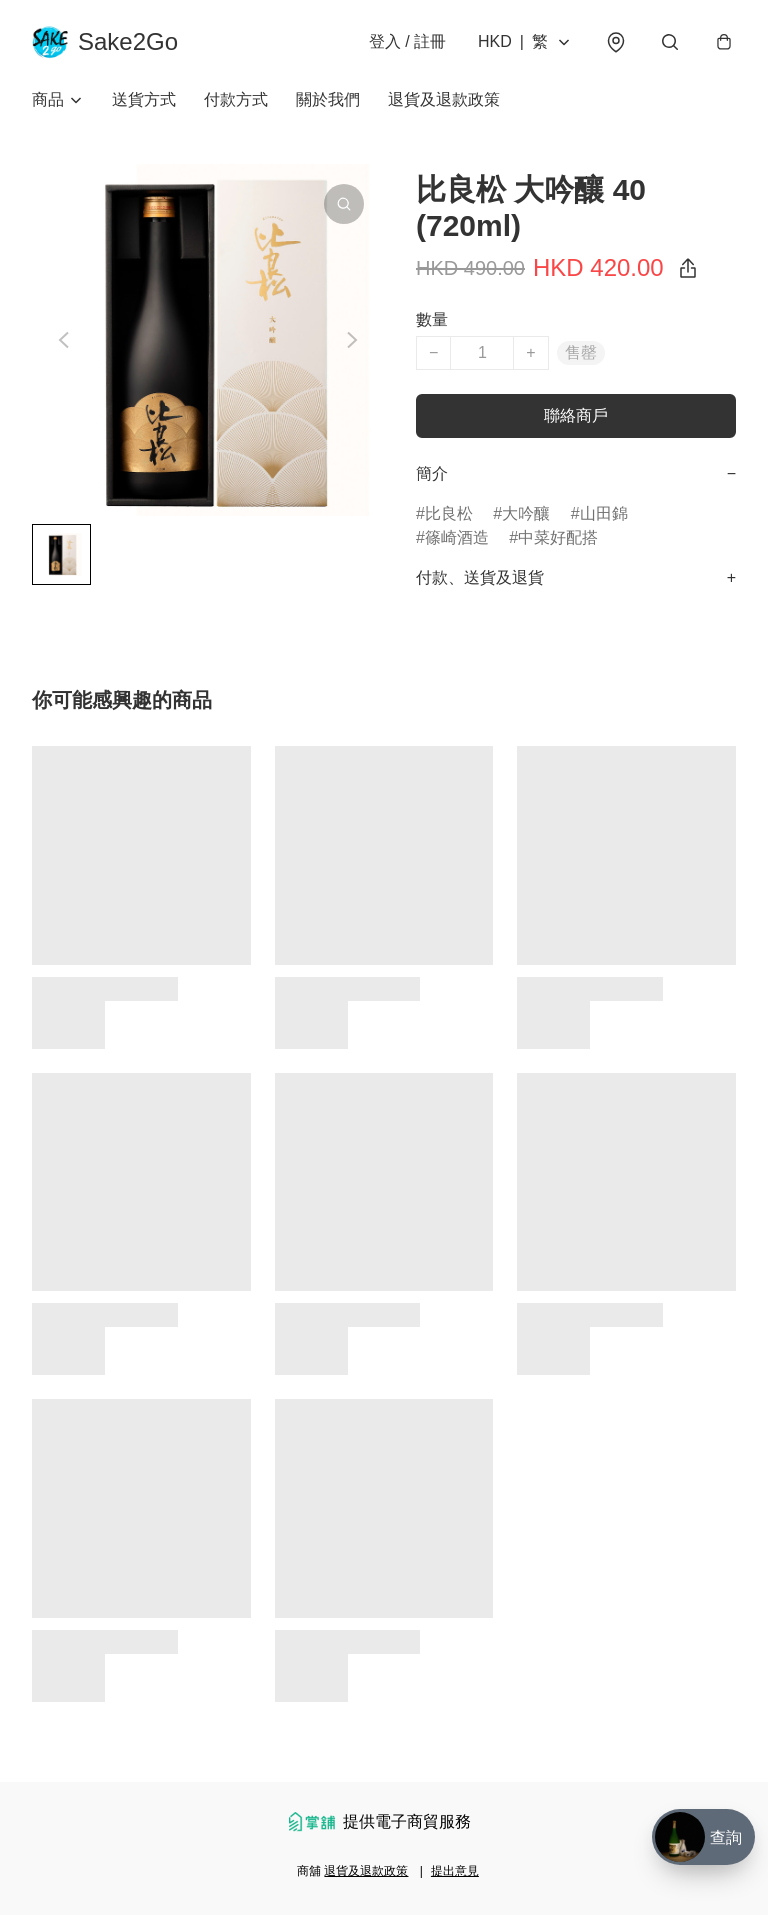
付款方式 (236, 99)
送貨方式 (144, 99)
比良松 (449, 513)
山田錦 (604, 513)
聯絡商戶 (576, 415)
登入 (407, 41)
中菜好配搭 (558, 537)
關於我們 (328, 99)
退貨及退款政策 (444, 99)
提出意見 (455, 1871)
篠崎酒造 (457, 537)
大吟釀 (526, 513)
